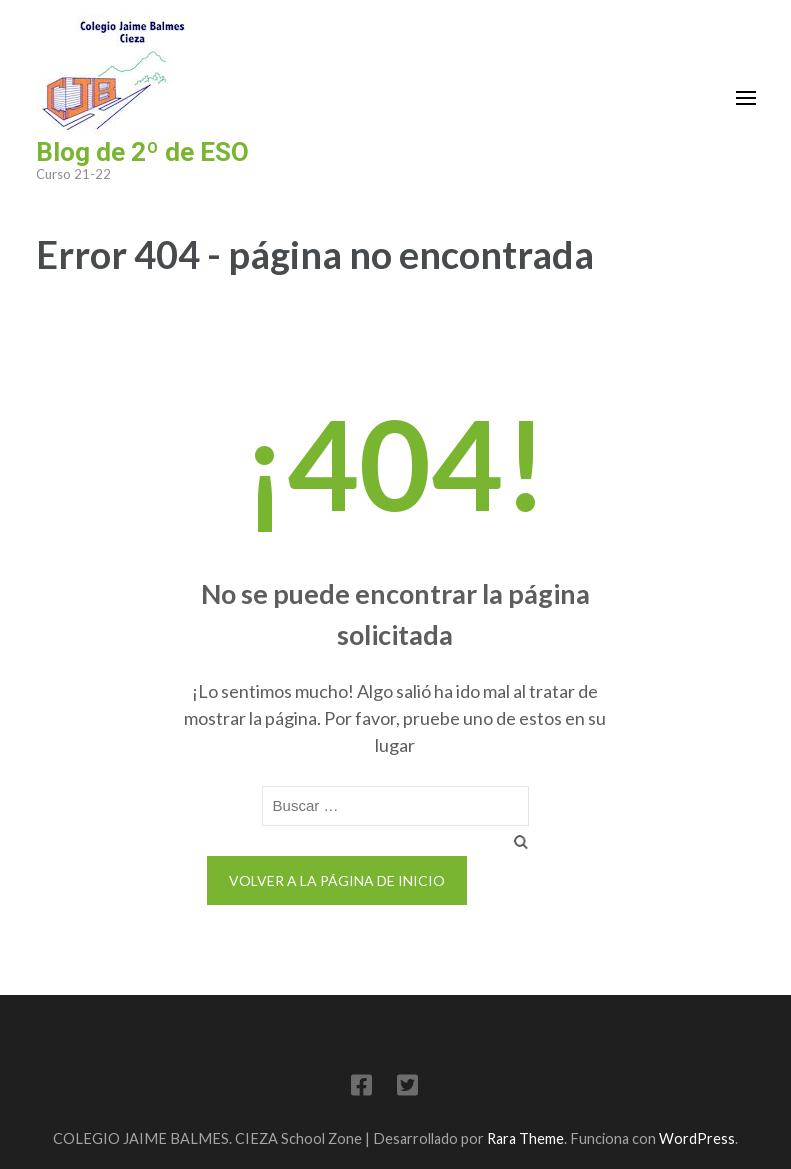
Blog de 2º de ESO (142, 152)
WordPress (697, 1138)
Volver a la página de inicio (337, 880)
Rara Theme (525, 1138)
